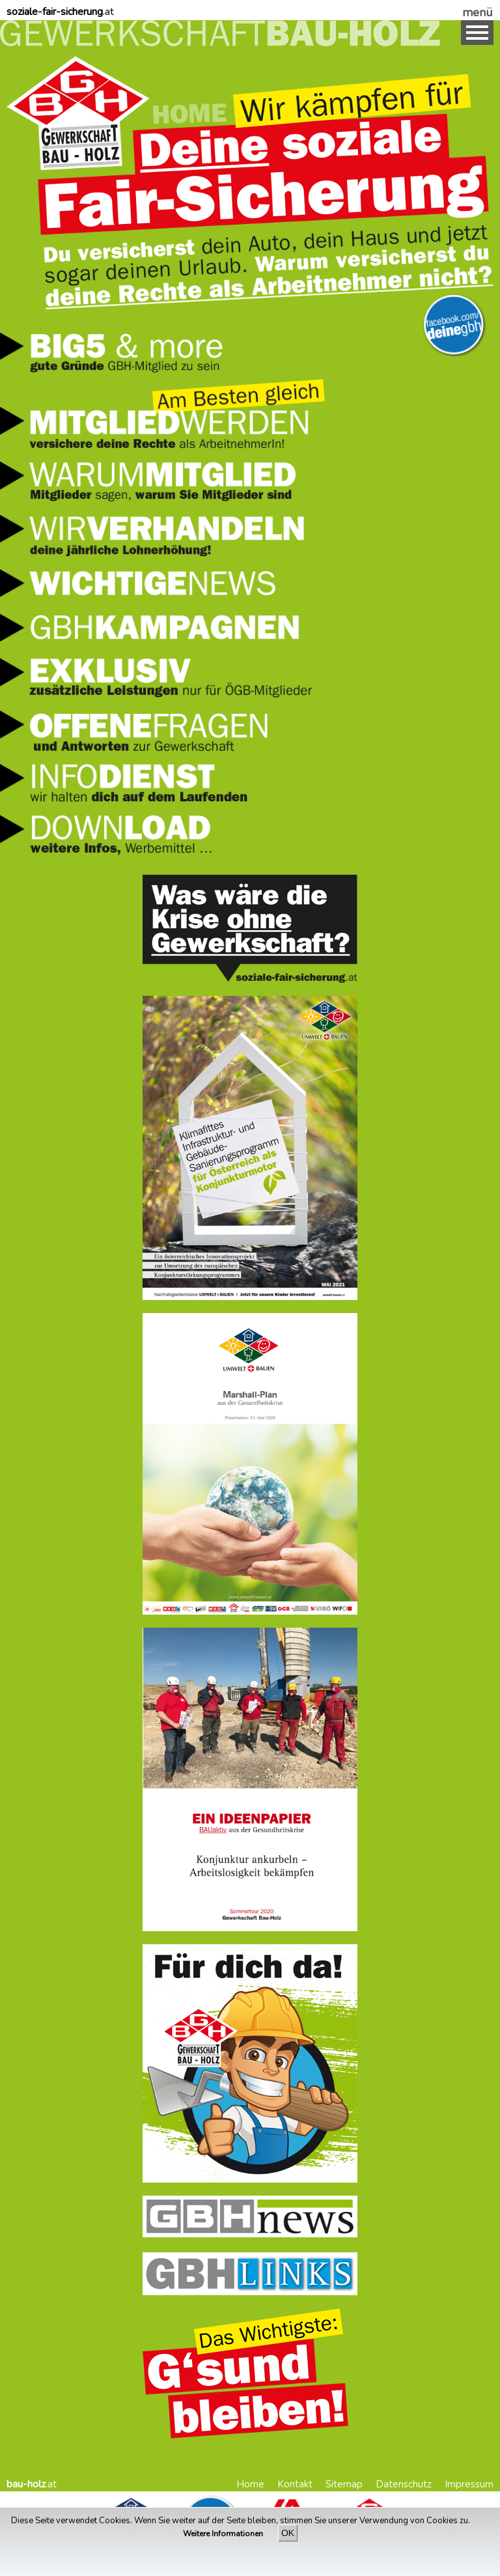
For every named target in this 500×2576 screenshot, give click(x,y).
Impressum (469, 2484)
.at (60, 12)
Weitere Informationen (224, 2533)
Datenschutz (404, 2484)
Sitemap (344, 2484)
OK (287, 2533)
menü (477, 12)
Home (250, 2484)
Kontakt (294, 2484)
